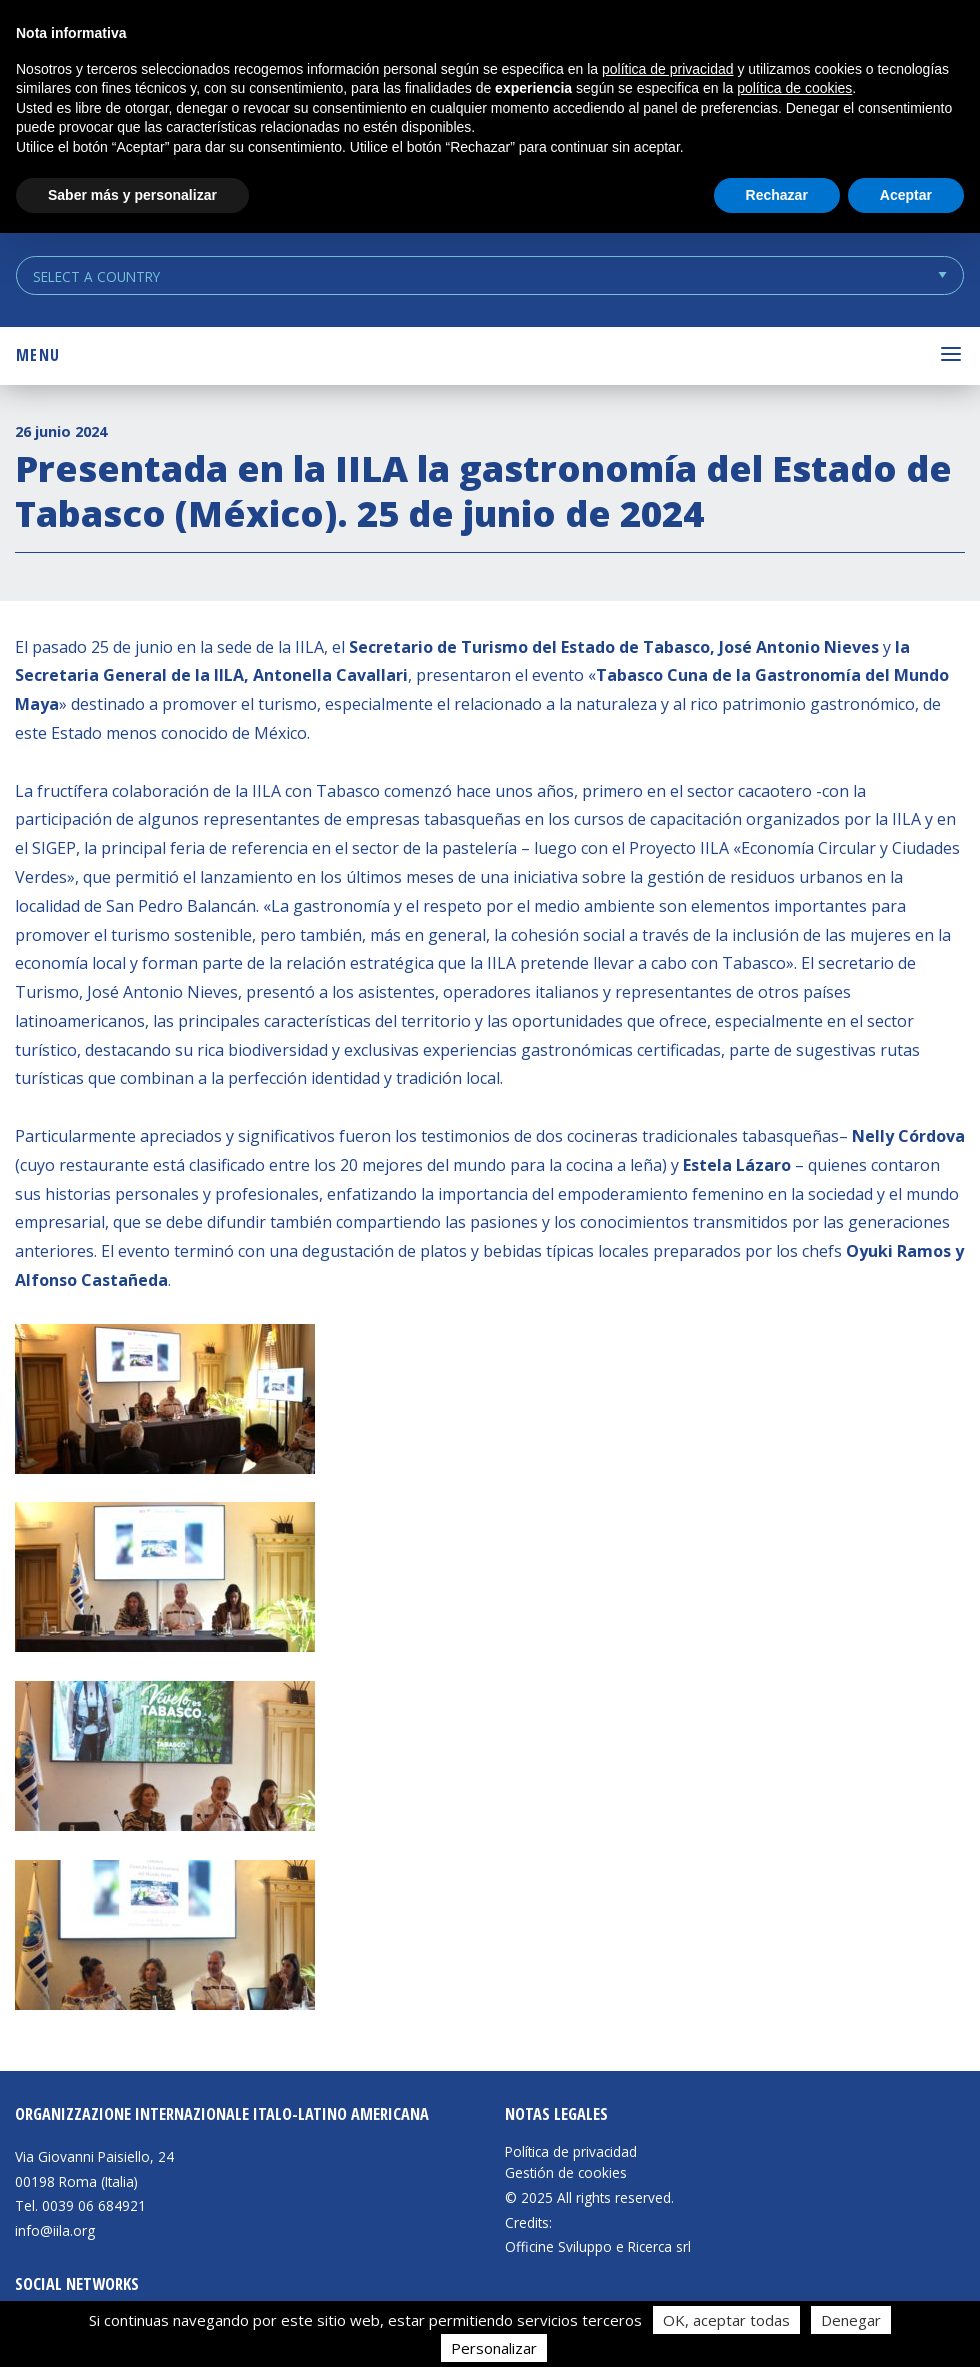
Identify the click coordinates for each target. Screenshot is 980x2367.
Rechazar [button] (777, 195)
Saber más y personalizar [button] (132, 195)
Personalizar (494, 2348)
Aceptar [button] (906, 195)
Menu (38, 355)
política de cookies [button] (794, 88)
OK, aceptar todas (726, 2320)
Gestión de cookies (566, 2173)
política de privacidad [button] (668, 69)
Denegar (851, 2320)
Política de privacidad (571, 2152)
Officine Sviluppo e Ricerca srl (598, 2246)
